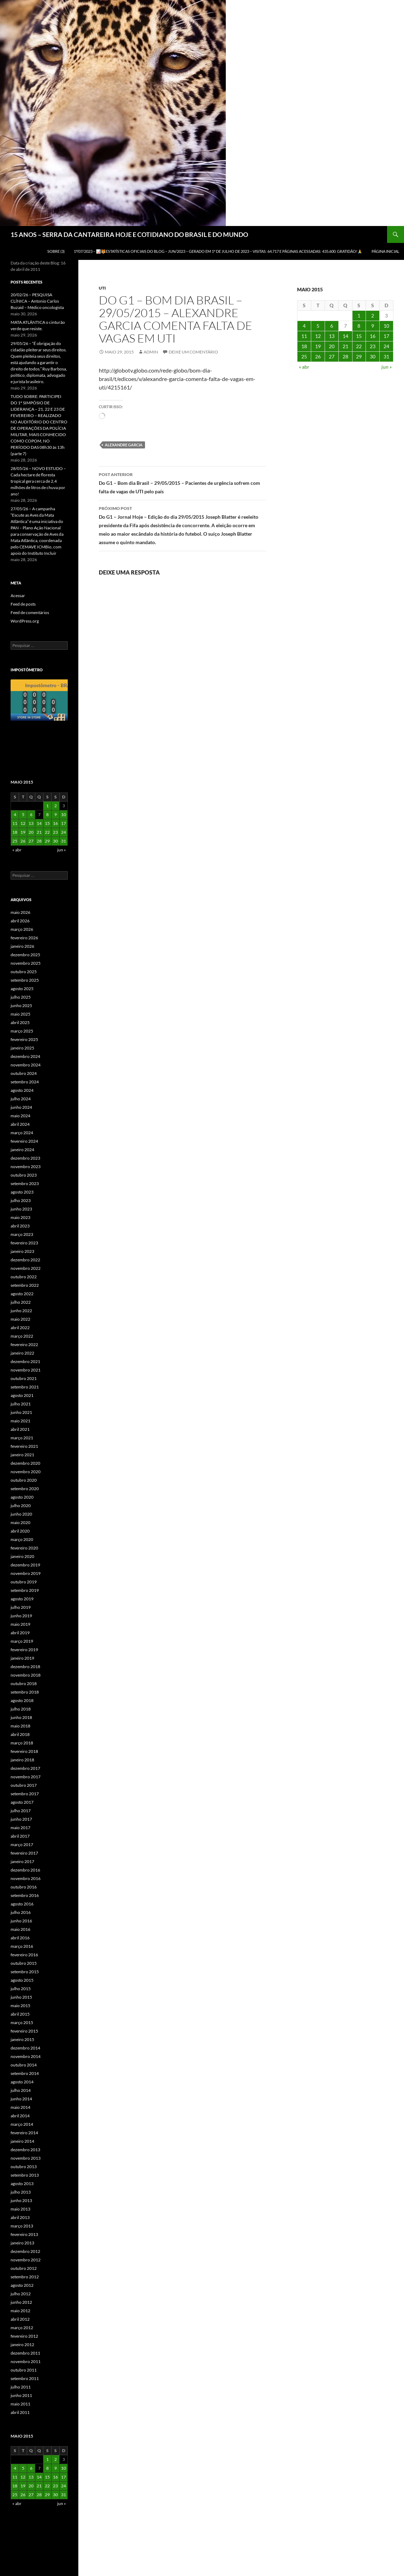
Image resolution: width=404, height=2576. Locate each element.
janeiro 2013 (22, 2242)
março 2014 (22, 2124)
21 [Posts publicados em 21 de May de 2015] (345, 346)
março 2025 (22, 1031)
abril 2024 (20, 1124)
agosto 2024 (22, 1090)
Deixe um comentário (193, 352)
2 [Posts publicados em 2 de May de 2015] (372, 316)
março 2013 (22, 2226)
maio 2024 (20, 1115)
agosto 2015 (22, 1980)
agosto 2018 (22, 1700)
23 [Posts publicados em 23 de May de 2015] (372, 346)
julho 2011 (21, 2387)
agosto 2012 (22, 2285)
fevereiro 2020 (24, 1548)
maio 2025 (20, 1014)
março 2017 (22, 1844)
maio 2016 (20, 1929)
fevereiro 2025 (24, 1039)
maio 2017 (20, 1827)
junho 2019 (21, 1615)
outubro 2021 (24, 1378)
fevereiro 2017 (24, 1853)
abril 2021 (20, 1429)
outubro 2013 (24, 2166)
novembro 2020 (26, 1471)
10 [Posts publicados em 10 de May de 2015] (386, 326)
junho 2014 (21, 2098)
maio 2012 (20, 2310)
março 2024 (22, 1132)
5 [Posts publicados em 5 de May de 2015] (317, 326)
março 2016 (22, 1946)
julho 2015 (21, 1988)
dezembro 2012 (25, 2251)
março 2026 (22, 929)
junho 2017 (21, 1819)
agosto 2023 (22, 1192)
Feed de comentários (30, 612)
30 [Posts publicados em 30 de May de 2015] (372, 356)
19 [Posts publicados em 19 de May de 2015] (318, 346)
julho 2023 (21, 1200)
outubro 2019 (24, 1581)
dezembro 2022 (25, 1259)
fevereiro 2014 (24, 2132)
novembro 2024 (26, 1064)
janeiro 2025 (22, 1048)
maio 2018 (20, 1726)
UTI (102, 288)
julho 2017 (21, 1810)
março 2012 (22, 2327)
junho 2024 (21, 1107)
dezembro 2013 (25, 2149)
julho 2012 (21, 2293)
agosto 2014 (22, 2081)
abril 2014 (20, 2115)
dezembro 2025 (25, 954)
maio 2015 (20, 2005)
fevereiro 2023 (24, 1242)
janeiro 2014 (22, 2141)
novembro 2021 (26, 1370)
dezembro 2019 (25, 1564)
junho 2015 (21, 1997)
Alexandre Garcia (124, 444)
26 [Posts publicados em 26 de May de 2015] (318, 356)
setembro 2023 (25, 1183)
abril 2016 (20, 1937)
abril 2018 (20, 1734)
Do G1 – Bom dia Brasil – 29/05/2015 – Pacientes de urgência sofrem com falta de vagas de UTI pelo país (182, 482)
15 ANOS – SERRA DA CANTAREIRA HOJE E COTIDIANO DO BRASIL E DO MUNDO (129, 234)
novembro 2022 (26, 1268)
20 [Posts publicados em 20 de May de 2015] (331, 346)
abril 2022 (20, 1327)
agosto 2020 (22, 1497)
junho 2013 (21, 2200)
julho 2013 (21, 2192)
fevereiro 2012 (24, 2336)
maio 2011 (20, 2404)
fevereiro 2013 (24, 2234)
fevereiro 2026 (24, 937)
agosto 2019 (22, 1598)
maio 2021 (20, 1420)
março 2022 (22, 1336)
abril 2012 (20, 2319)
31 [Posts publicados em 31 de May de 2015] (386, 356)
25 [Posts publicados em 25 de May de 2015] (304, 356)
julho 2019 (21, 1607)
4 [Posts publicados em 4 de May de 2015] (304, 326)
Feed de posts (23, 604)
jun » (386, 367)
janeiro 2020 (22, 1556)
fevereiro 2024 (24, 1141)
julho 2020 (21, 1505)
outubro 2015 (24, 1963)
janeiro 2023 (22, 1251)
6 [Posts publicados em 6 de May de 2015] (331, 326)
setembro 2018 (25, 1692)
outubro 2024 (24, 1073)
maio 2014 (20, 2107)
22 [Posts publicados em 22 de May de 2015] (359, 346)
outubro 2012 (24, 2268)
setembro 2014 (25, 2073)
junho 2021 (21, 1412)
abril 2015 (20, 2014)
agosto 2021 (22, 1395)
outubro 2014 (24, 2065)
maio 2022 (20, 1319)
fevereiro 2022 (24, 1344)
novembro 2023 (26, 1166)
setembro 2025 (25, 980)
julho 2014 (21, 2090)
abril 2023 (20, 1225)
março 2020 (22, 1539)
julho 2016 (21, 1912)
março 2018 (22, 1742)
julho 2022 (21, 1302)
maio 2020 (20, 1522)
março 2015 (22, 2022)
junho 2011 (21, 2395)
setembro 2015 (25, 1971)
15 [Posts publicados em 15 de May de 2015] (359, 336)
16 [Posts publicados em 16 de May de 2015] (372, 336)
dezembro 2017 (25, 1768)
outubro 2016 (24, 1887)
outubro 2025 (24, 971)
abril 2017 (20, 1836)
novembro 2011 (26, 2361)
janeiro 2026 (22, 946)
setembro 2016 (25, 1895)
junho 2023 (21, 1209)
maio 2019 (20, 1624)
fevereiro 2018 (24, 1751)
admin (151, 352)
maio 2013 (20, 2209)
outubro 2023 (24, 1175)
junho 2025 (21, 1005)
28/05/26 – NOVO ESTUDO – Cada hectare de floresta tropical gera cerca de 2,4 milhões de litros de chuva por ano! (38, 481)
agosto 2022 (22, 1293)
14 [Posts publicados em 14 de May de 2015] (345, 336)
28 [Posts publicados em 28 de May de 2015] (345, 356)
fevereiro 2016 (24, 1954)
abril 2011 (20, 2412)
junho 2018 (21, 1717)
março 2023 (22, 1234)
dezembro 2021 (25, 1361)
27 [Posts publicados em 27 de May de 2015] (331, 356)
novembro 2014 (26, 2056)
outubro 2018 (24, 1683)
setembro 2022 (25, 1285)
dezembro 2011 (25, 2353)
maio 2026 (20, 912)
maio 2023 (20, 1217)
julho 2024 (21, 1098)
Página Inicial (385, 251)
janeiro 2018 (22, 1759)
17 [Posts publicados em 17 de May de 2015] (386, 336)
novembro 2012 (26, 2259)
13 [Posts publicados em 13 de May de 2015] (331, 336)
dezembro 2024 (25, 1056)
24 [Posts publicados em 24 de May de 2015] (386, 346)
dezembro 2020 (25, 1463)
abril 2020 (20, 1531)
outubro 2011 (24, 2370)
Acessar (18, 595)
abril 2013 (20, 2217)
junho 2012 (21, 2302)
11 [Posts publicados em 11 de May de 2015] (304, 336)
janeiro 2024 (22, 1149)
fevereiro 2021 (24, 1446)
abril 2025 (20, 1022)
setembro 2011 (25, 2378)
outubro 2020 (24, 1480)
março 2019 (22, 1641)
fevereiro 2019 (24, 1649)
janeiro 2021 (22, 1454)
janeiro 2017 (22, 1861)
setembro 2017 (25, 1793)
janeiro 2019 (22, 1658)
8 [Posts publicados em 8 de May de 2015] (358, 326)
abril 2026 (20, 920)
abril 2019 (20, 1632)
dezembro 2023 (25, 1158)
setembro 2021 (25, 1387)
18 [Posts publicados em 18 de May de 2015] (304, 346)
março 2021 (22, 1437)
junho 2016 (21, 1920)
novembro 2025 (26, 963)
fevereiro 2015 (24, 2031)
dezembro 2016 (25, 1870)
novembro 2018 (26, 1675)
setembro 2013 (25, 2175)
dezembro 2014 (25, 2048)
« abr (304, 367)
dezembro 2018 (25, 1666)
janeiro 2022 (22, 1353)
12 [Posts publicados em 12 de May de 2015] (318, 336)
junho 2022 (21, 1310)
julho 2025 (21, 997)
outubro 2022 (24, 1276)
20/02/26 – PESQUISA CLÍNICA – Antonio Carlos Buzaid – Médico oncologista (37, 301)
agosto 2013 (22, 2183)
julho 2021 (21, 1403)
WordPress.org (25, 621)
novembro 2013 (26, 2158)
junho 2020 (21, 1514)
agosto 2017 (22, 1802)
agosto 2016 (22, 1903)
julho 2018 (21, 1709)
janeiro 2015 (22, 2039)
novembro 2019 (26, 1573)
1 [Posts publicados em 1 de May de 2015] (358, 316)
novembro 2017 (26, 1776)
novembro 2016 (26, 1878)
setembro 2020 (25, 1488)
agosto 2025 (22, 988)
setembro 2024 (25, 1081)
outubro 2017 (24, 1785)
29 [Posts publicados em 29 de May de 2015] (359, 356)
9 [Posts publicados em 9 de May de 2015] (372, 326)
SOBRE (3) (56, 251)
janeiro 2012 (22, 2344)
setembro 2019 (25, 1590)
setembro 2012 (25, 2276)
